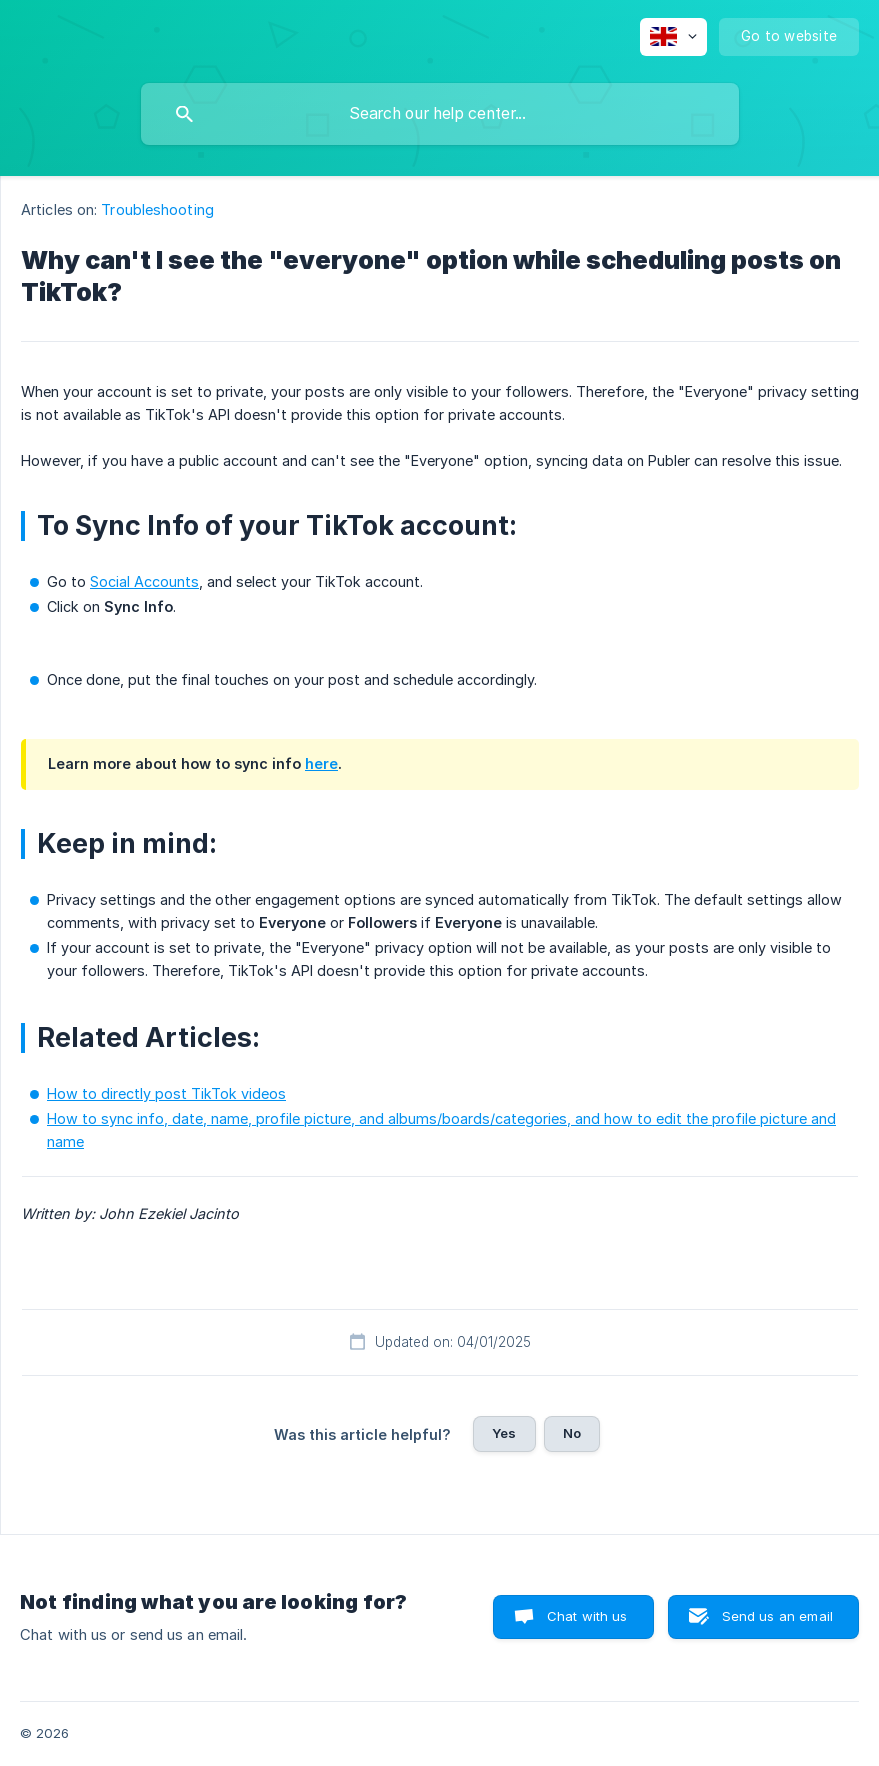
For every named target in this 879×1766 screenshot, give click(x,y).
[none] (673, 37)
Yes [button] (504, 1433)
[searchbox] (440, 114)
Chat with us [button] (587, 1616)
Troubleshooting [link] (157, 209)
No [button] (572, 1433)
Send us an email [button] (777, 1616)
